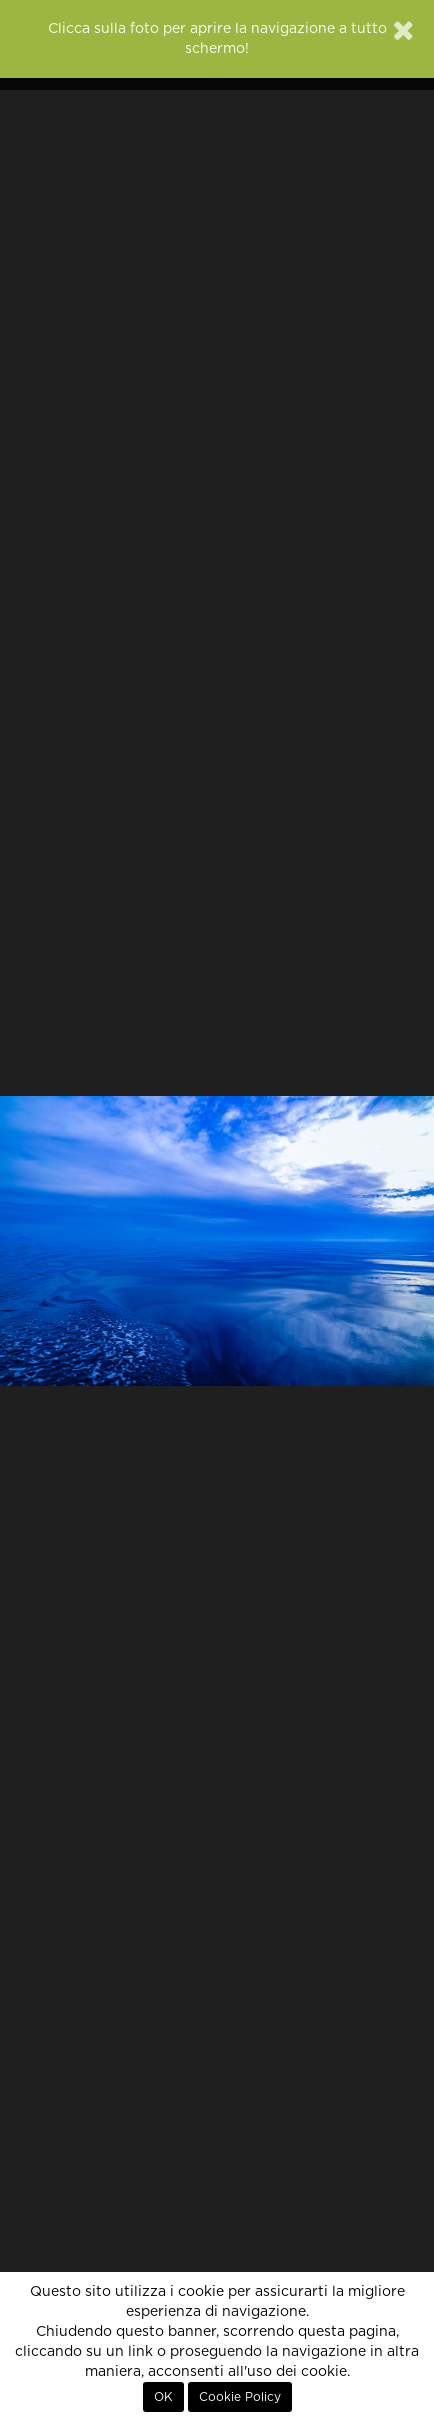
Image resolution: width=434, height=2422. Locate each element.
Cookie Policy (240, 2397)
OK (163, 2397)
